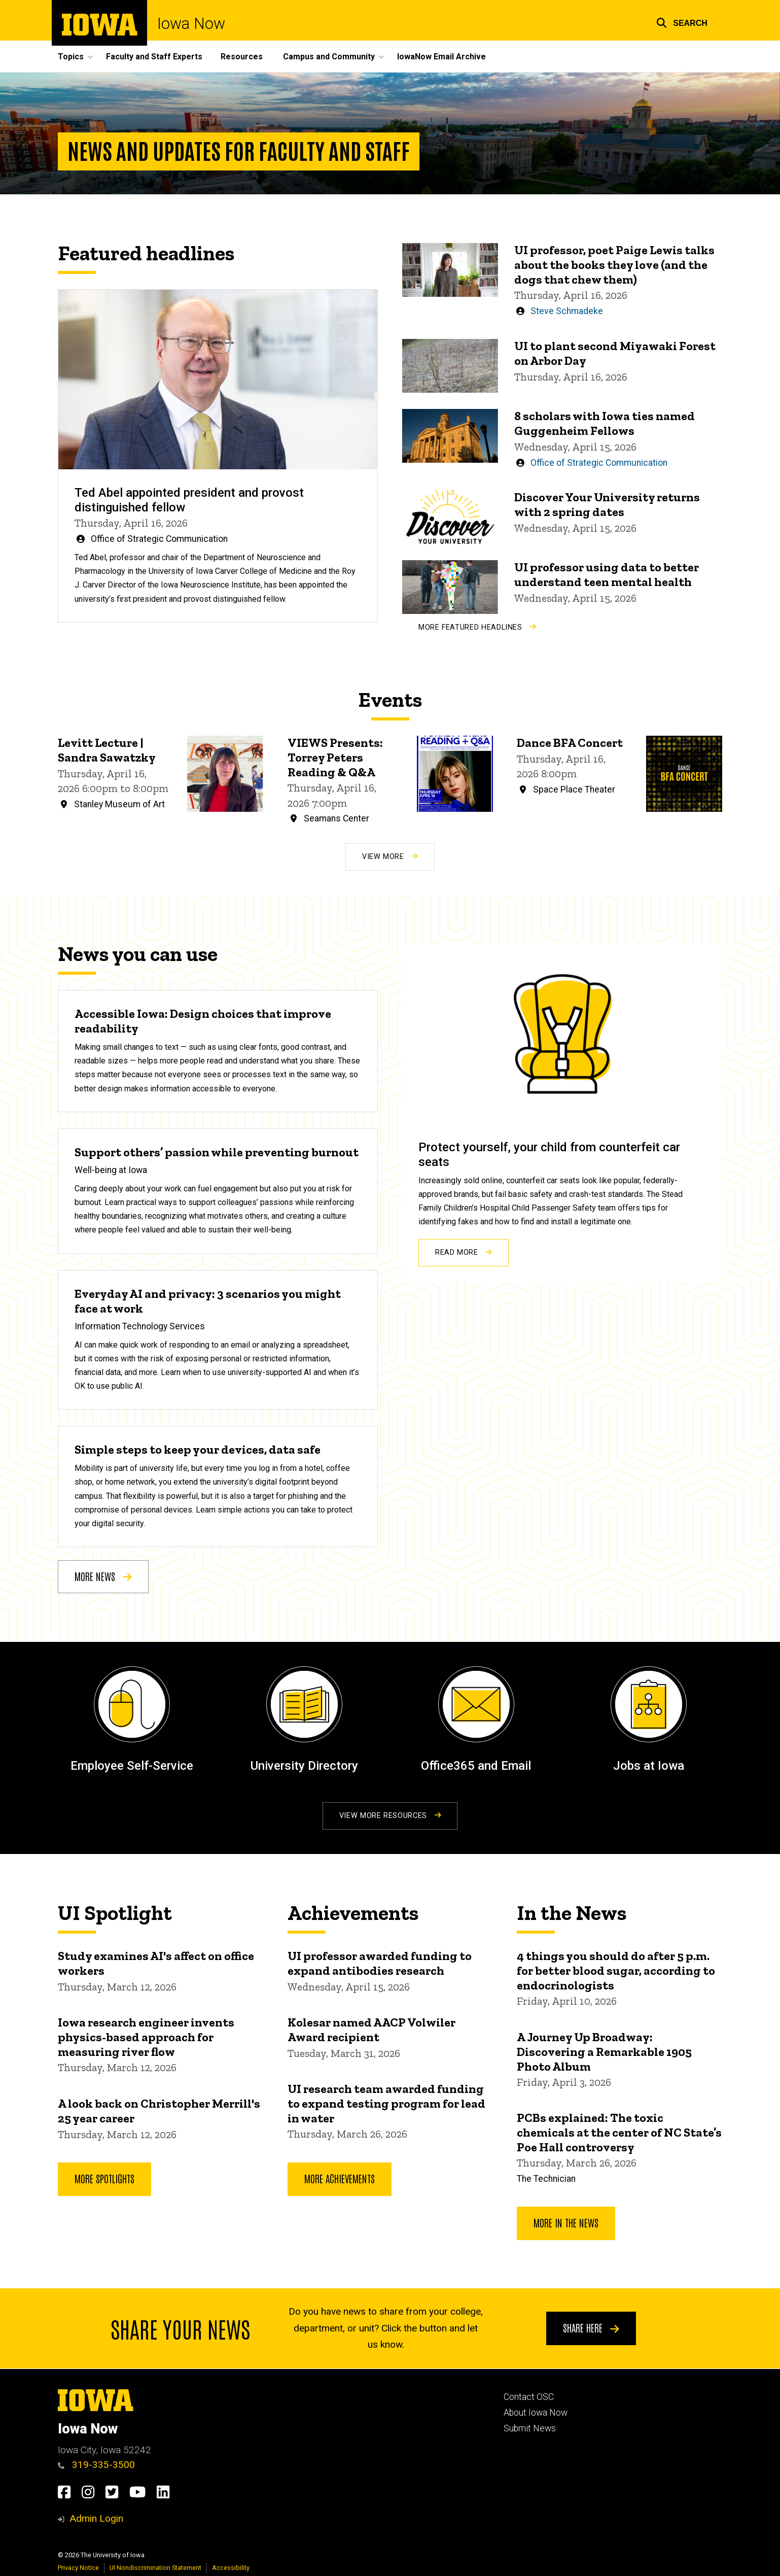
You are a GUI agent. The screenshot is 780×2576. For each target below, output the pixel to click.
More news (103, 1576)
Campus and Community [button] (329, 56)
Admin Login (96, 2518)
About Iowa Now (536, 2413)
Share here (591, 2327)
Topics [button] (71, 56)
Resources (242, 56)
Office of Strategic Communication (159, 539)
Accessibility (231, 2567)
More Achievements (339, 2178)
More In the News (566, 2222)
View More (390, 856)
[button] (682, 21)
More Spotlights (104, 2178)
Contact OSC (529, 2397)
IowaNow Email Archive (441, 56)
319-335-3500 (96, 2464)
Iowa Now (191, 24)
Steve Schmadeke (566, 311)
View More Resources (390, 1815)
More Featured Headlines (477, 627)
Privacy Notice (78, 2567)
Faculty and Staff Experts (154, 56)
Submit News (530, 2428)
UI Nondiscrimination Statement (155, 2567)
